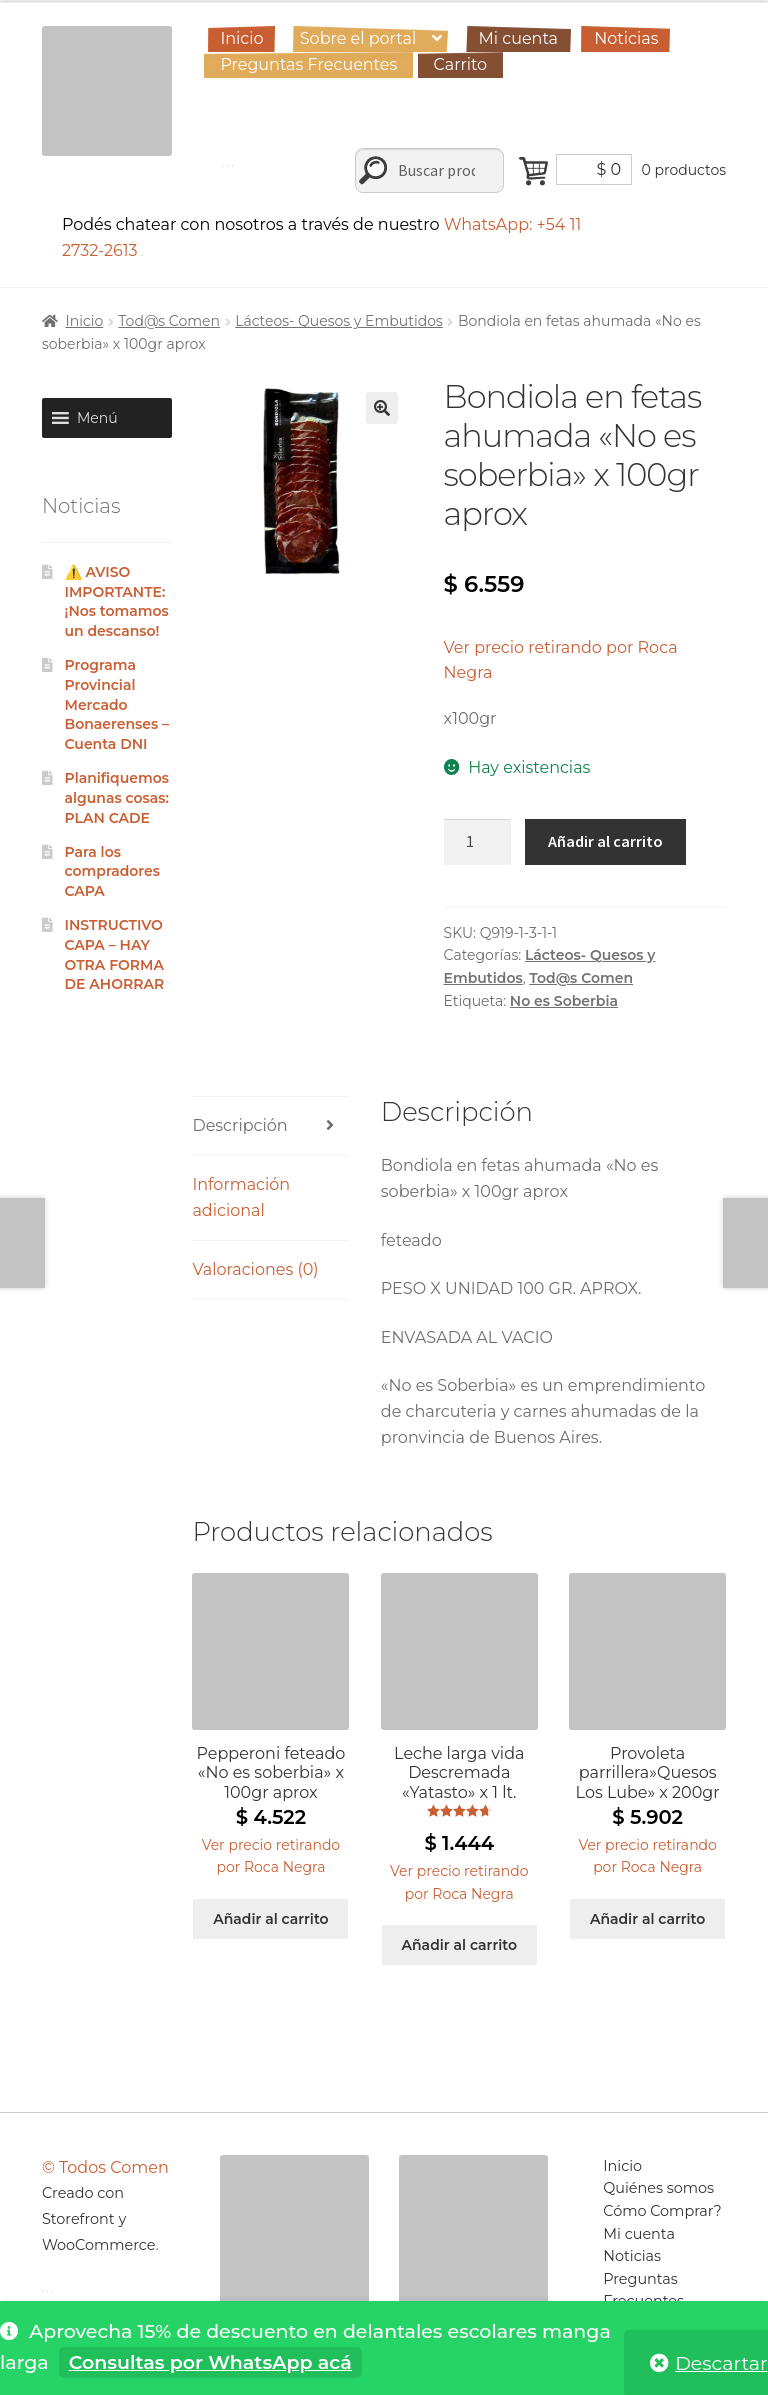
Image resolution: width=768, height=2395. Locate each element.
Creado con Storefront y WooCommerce (99, 2219)
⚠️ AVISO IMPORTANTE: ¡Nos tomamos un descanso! (117, 601)
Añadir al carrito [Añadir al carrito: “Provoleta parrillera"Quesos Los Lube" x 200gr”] (647, 1919)
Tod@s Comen (169, 321)
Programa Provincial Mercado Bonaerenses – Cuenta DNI (117, 704)
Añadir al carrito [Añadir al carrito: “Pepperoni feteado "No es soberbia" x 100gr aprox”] (270, 1919)
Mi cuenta (518, 38)
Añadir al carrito (605, 841)
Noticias (626, 38)
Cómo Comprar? (662, 2211)
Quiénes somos (658, 2188)
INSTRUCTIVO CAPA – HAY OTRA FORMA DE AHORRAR (115, 954)
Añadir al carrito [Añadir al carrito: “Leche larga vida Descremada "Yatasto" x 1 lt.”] (459, 1945)
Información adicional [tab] (241, 1197)
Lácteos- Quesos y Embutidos (339, 321)
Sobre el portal (358, 38)
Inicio (241, 38)
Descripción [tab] (239, 1125)
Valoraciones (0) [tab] (255, 1269)
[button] (382, 408)
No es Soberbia (564, 1001)
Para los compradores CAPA (114, 872)
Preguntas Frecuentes (308, 64)
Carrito (461, 64)
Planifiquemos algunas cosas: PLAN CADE (117, 798)
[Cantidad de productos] (478, 842)
